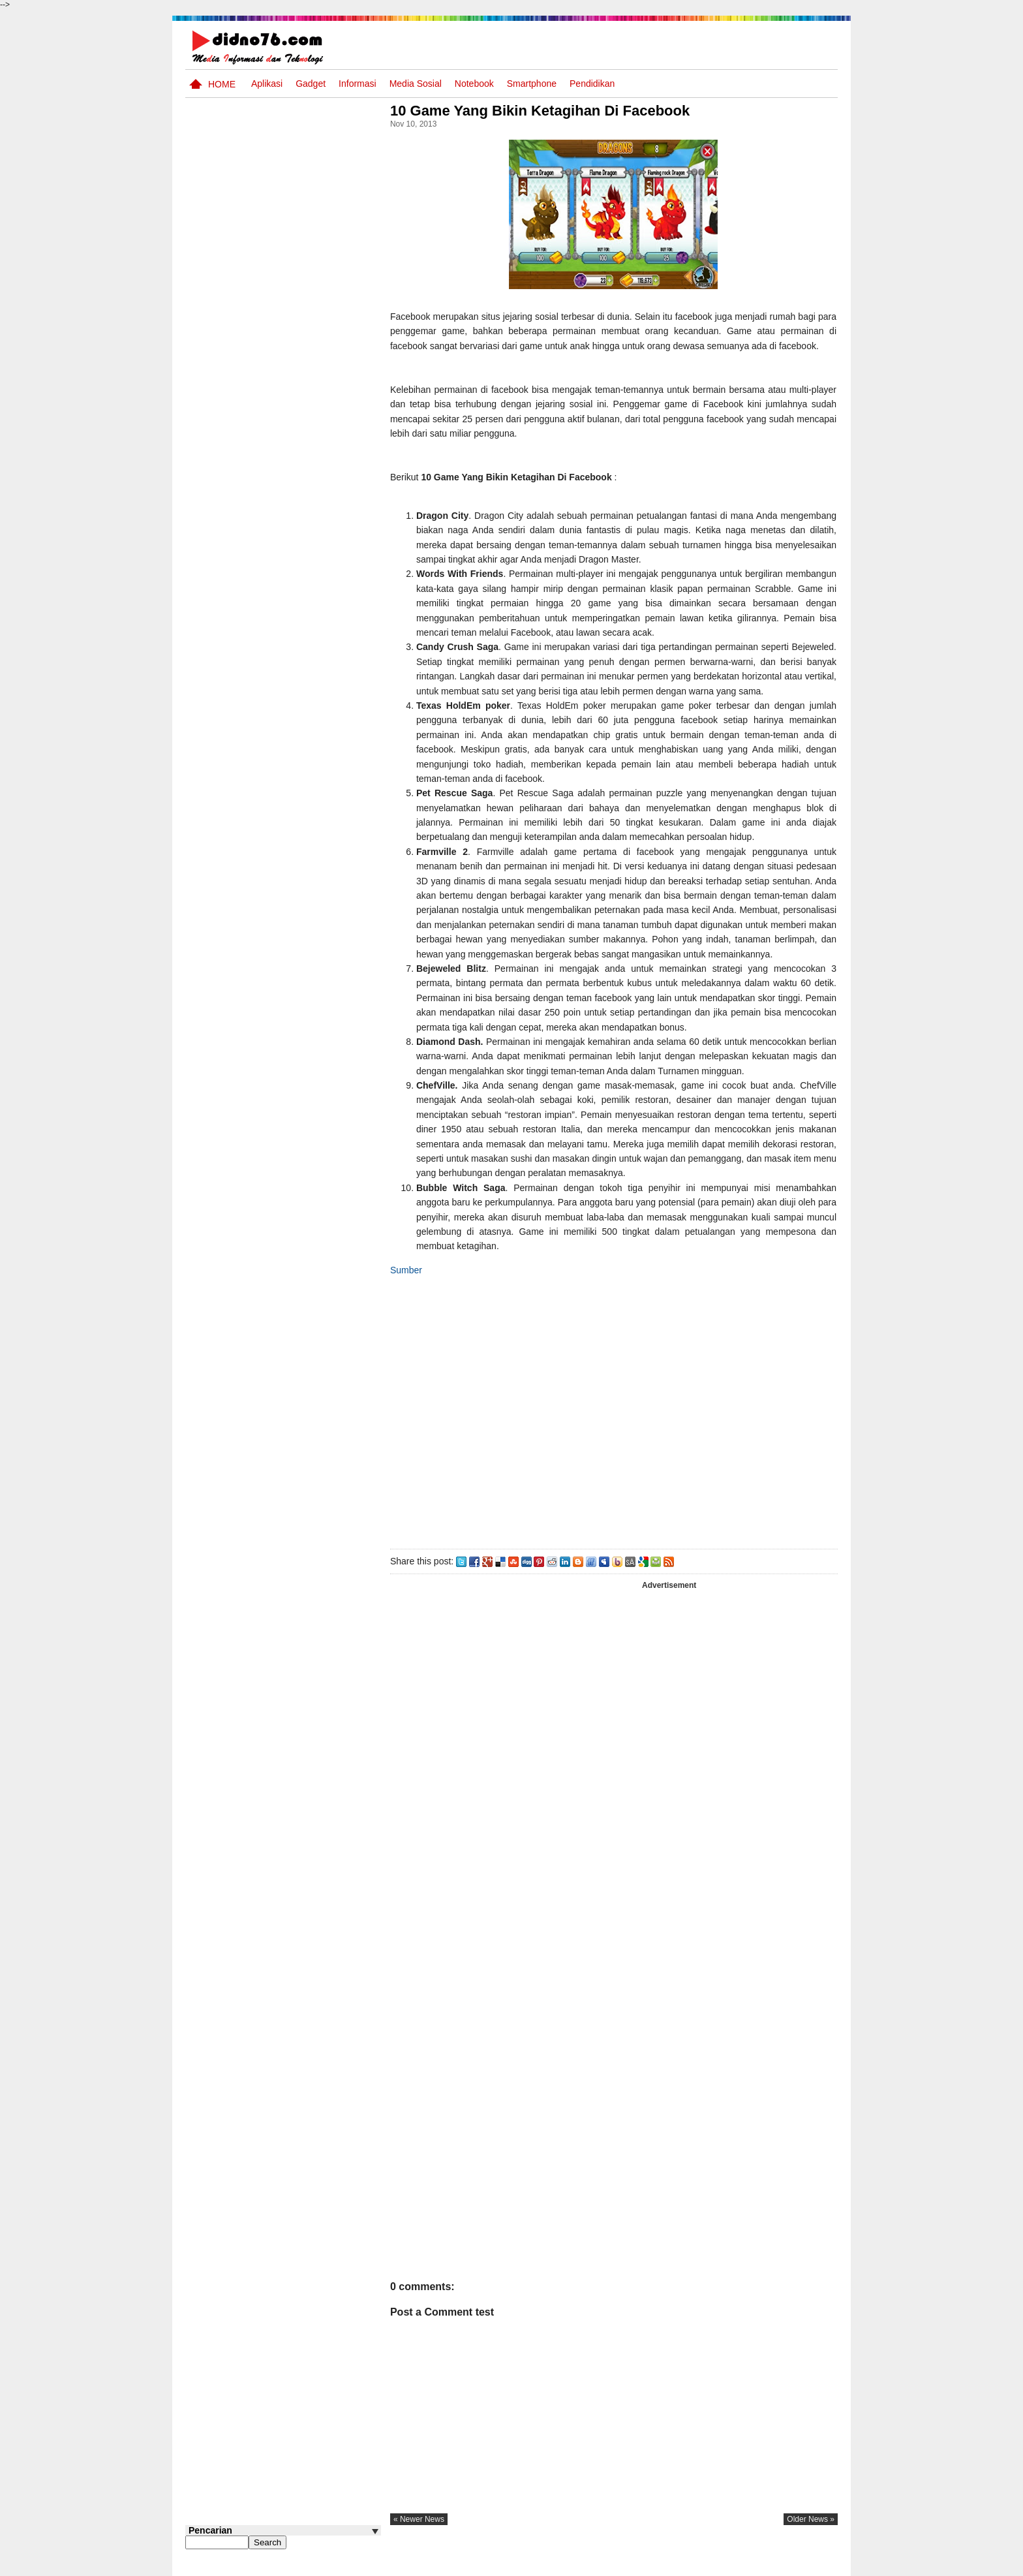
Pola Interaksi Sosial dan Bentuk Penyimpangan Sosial (304, 571)
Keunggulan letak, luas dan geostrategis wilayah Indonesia (307, 869)
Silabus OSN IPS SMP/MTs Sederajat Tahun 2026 (308, 670)
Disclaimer (814, 2564)
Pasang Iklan (638, 2564)
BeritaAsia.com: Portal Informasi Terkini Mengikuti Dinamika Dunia (308, 819)
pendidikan (592, 83)
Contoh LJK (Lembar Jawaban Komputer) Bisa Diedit (304, 769)
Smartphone (532, 83)
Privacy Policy (759, 2564)
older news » (810, 2534)
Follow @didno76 (220, 977)
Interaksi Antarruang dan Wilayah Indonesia (304, 713)
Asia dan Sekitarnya (292, 606)
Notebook (474, 83)
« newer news (422, 2534)
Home (222, 84)
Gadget (311, 83)
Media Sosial (415, 83)
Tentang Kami (698, 2564)
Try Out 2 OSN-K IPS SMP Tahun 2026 (308, 912)
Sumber (410, 1284)
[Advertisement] (615, 1424)
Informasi (357, 83)
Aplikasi (266, 83)
